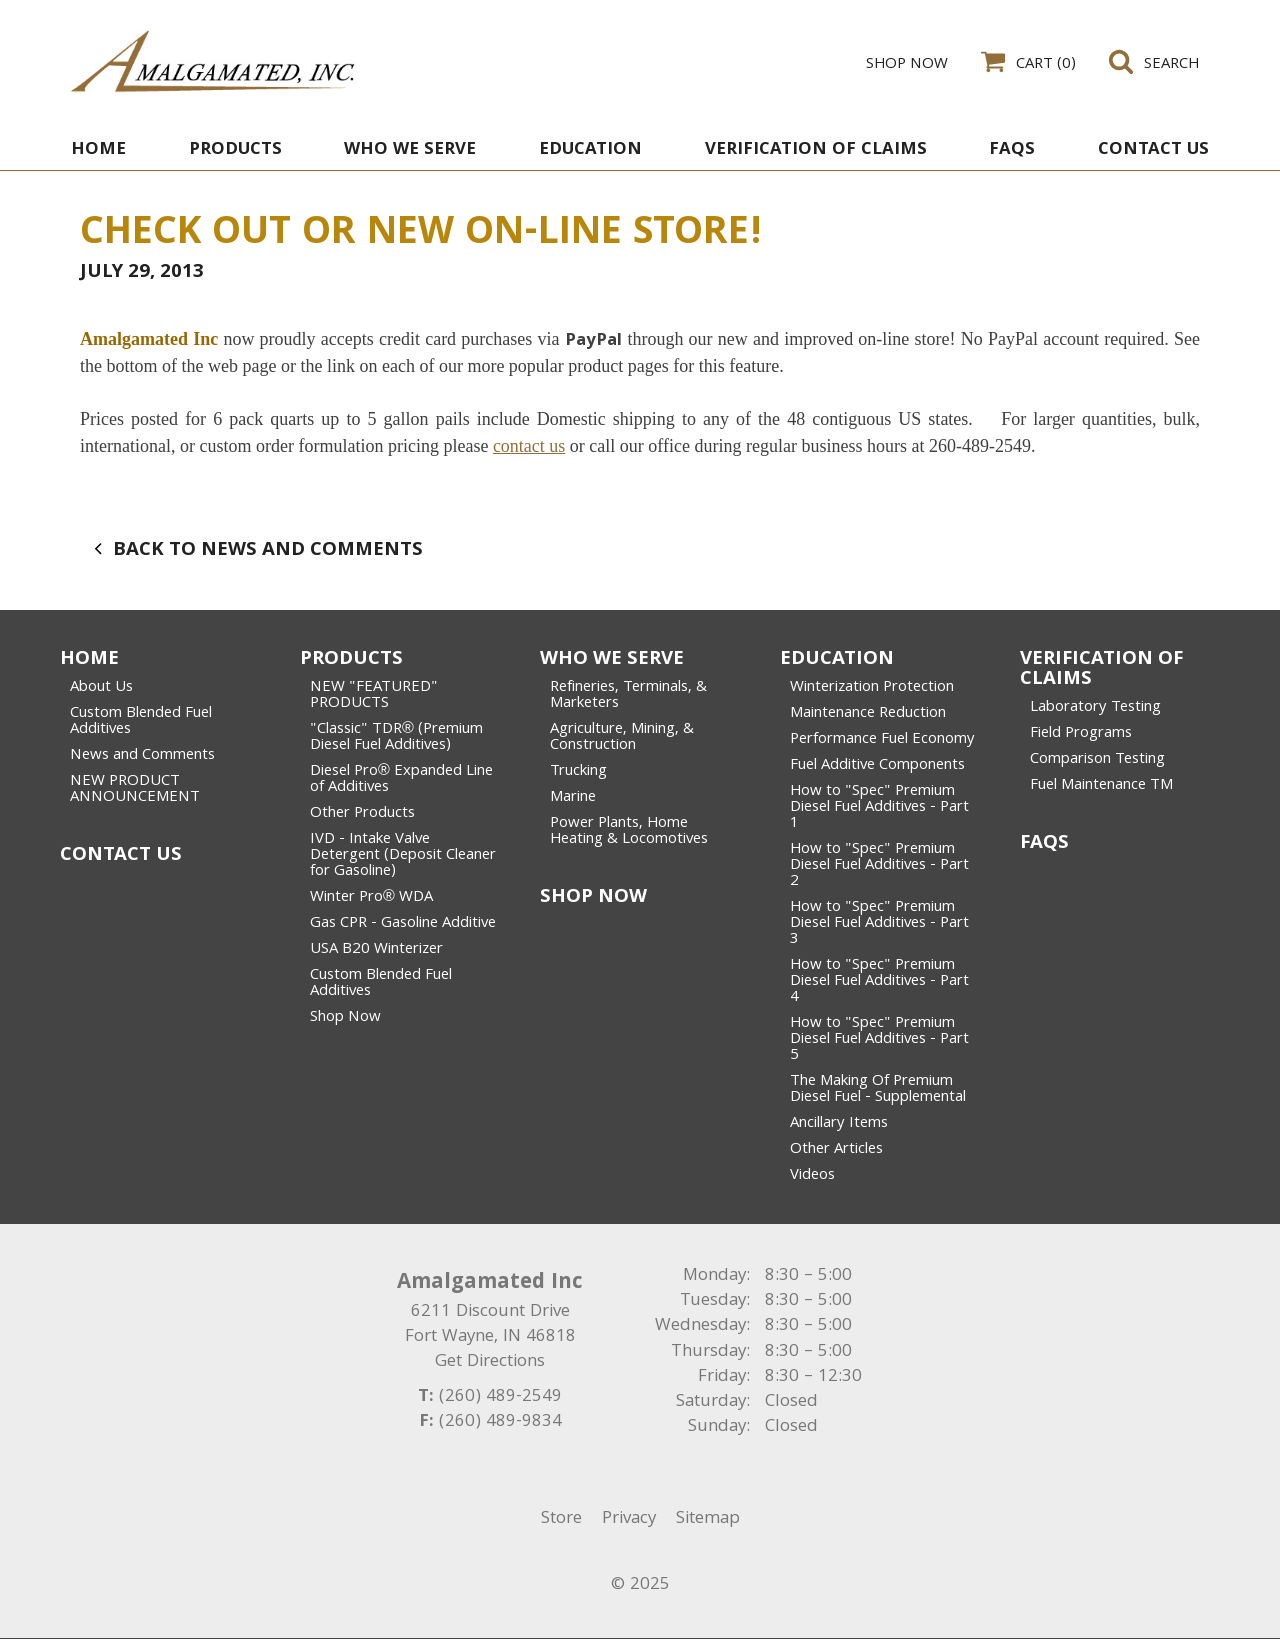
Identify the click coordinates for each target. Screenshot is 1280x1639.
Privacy (629, 1519)
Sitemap (708, 1519)
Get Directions (490, 1362)
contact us (529, 446)
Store (561, 1519)
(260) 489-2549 (500, 1397)
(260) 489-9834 (500, 1422)
